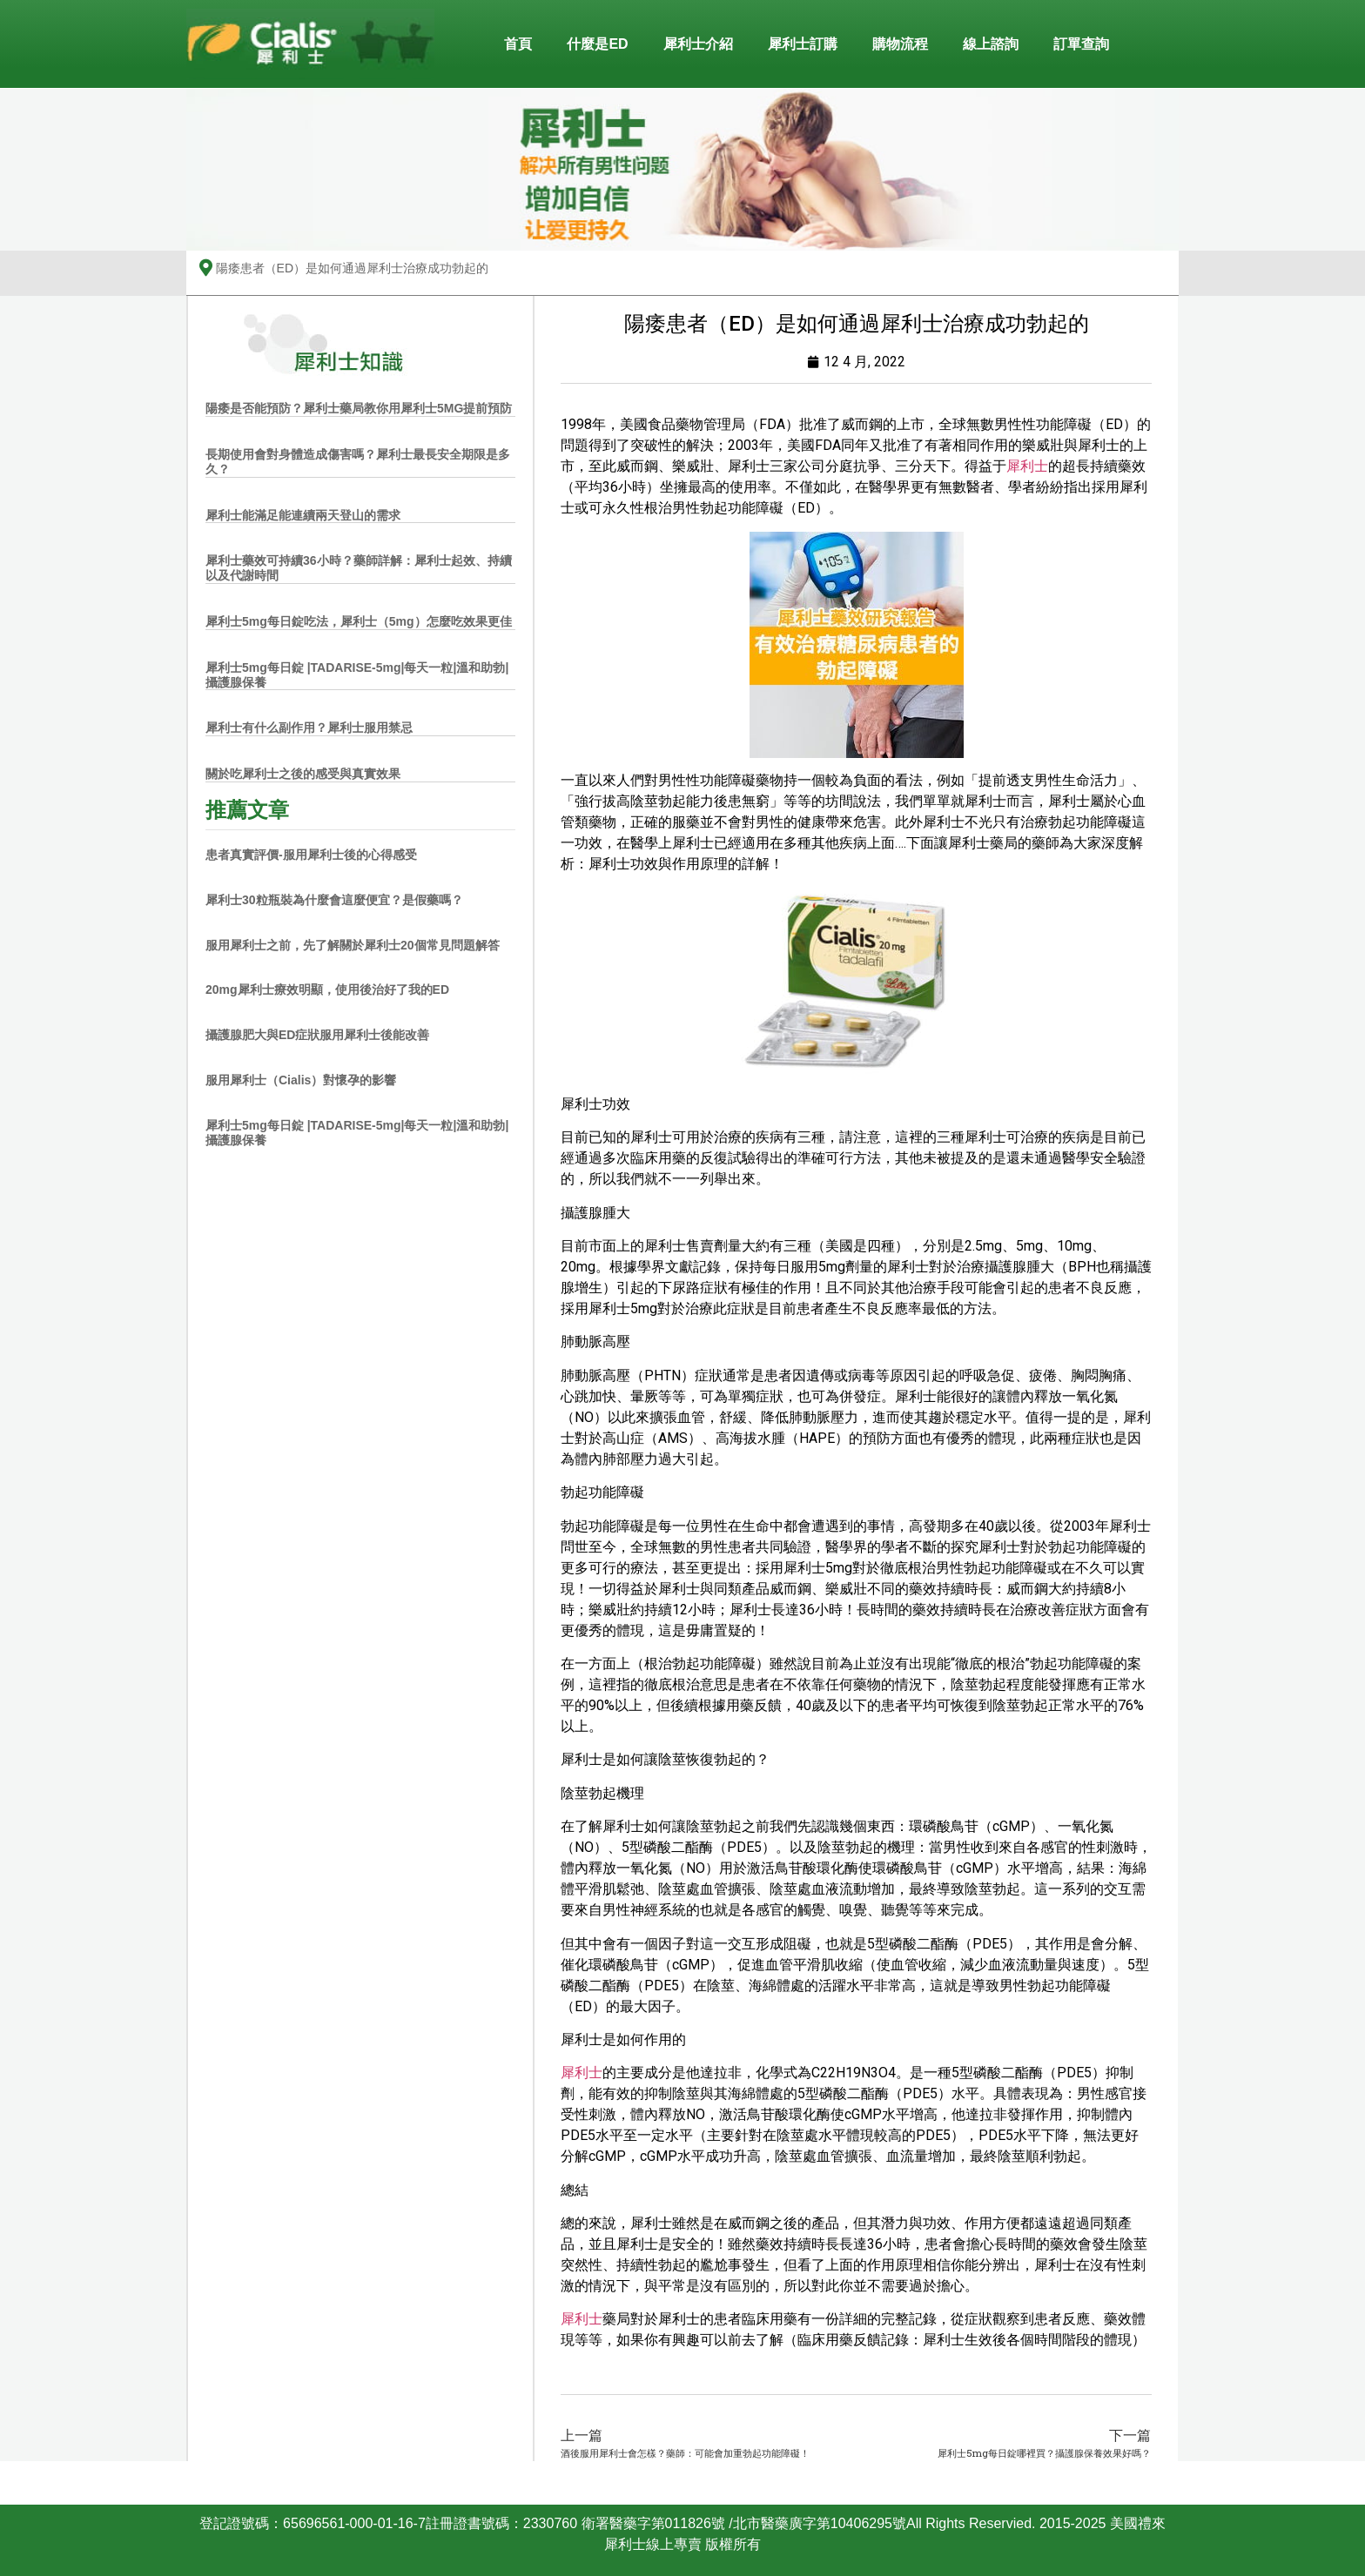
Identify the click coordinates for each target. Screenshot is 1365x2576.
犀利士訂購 (802, 44)
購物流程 (900, 44)
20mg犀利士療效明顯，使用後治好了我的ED (327, 989)
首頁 (518, 44)
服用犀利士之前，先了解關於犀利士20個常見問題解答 (352, 945)
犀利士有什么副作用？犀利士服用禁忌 (309, 728)
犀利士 (1027, 466)
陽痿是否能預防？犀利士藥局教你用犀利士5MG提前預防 (358, 408)
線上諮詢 (991, 44)
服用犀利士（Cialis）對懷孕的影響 (300, 1080)
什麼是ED (597, 44)
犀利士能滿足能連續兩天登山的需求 (302, 515)
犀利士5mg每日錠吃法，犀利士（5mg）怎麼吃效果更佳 (358, 621)
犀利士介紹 (698, 44)
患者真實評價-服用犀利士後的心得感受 (311, 855)
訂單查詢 (1081, 44)
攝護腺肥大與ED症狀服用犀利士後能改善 (317, 1035)
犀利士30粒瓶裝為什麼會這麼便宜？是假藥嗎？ (334, 900)
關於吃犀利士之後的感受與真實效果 (302, 774)
